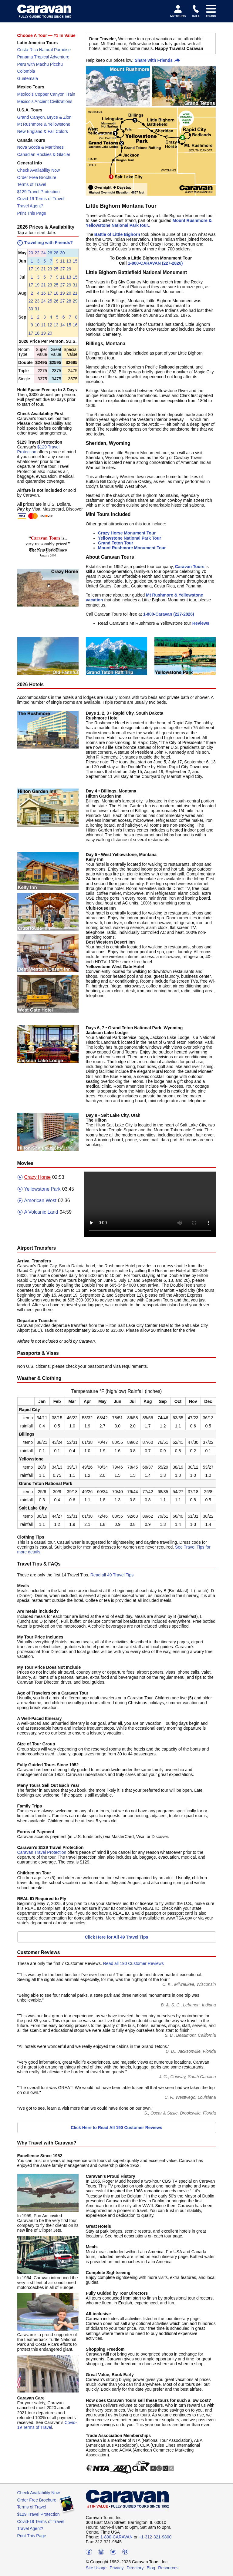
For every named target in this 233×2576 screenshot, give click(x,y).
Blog (151, 2567)
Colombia (26, 71)
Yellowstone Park (39, 1189)
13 (68, 261)
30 (62, 252)
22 (37, 252)
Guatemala (27, 78)
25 (56, 268)
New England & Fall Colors (42, 131)
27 (62, 268)
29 (68, 268)
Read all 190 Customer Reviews (133, 1963)
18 (56, 293)
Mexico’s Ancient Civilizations (45, 101)
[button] (31, 253)
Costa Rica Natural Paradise (44, 49)
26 (49, 252)
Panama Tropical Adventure (43, 57)
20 (31, 252)
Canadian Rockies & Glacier (43, 154)
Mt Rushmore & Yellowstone (43, 124)
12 (49, 324)
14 (62, 324)
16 (43, 293)
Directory (135, 2567)
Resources (168, 2567)
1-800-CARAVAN (116, 2537)
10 (37, 324)
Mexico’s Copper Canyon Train (46, 94)
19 (37, 268)
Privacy (116, 2567)
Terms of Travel (31, 184)
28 (56, 252)
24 (43, 252)
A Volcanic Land (37, 1212)
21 (43, 268)
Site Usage (96, 2567)
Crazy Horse (34, 1177)
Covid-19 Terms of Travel (40, 198)
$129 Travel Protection (38, 191)
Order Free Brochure (36, 177)
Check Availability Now (38, 170)
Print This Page (31, 213)
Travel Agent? (30, 205)
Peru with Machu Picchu (40, 64)
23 (49, 268)
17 (31, 268)
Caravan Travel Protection (41, 1852)
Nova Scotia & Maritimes (40, 147)
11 (62, 261)
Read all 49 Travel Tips (111, 1574)
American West (37, 1200)
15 (75, 261)
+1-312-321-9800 (155, 2537)
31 (75, 285)
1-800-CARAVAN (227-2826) (155, 263)
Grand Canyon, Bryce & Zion (44, 117)
